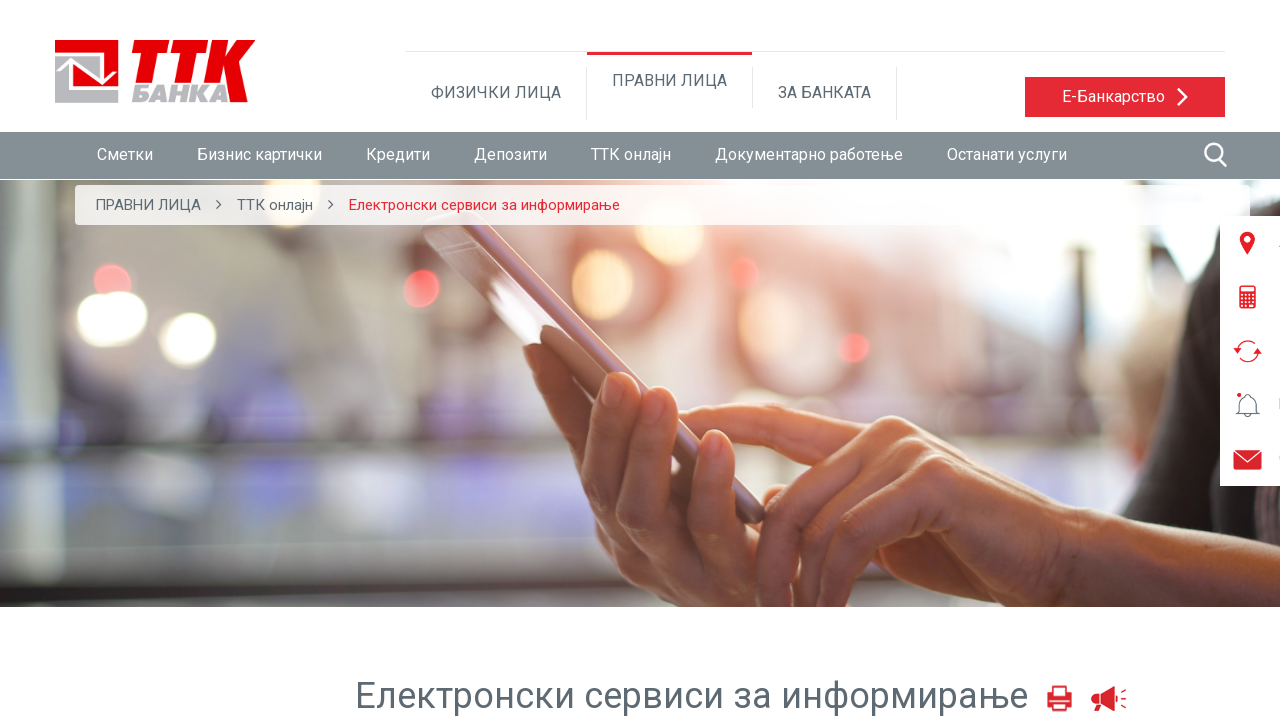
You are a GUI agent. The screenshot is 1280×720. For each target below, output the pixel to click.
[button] (1125, 97)
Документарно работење (809, 154)
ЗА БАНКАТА (824, 92)
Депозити (510, 154)
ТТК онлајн (631, 154)
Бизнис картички (259, 154)
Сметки (125, 154)
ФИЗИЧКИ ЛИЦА (496, 92)
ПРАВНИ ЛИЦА (669, 80)
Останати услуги (1007, 154)
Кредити (398, 154)
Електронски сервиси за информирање (484, 205)
